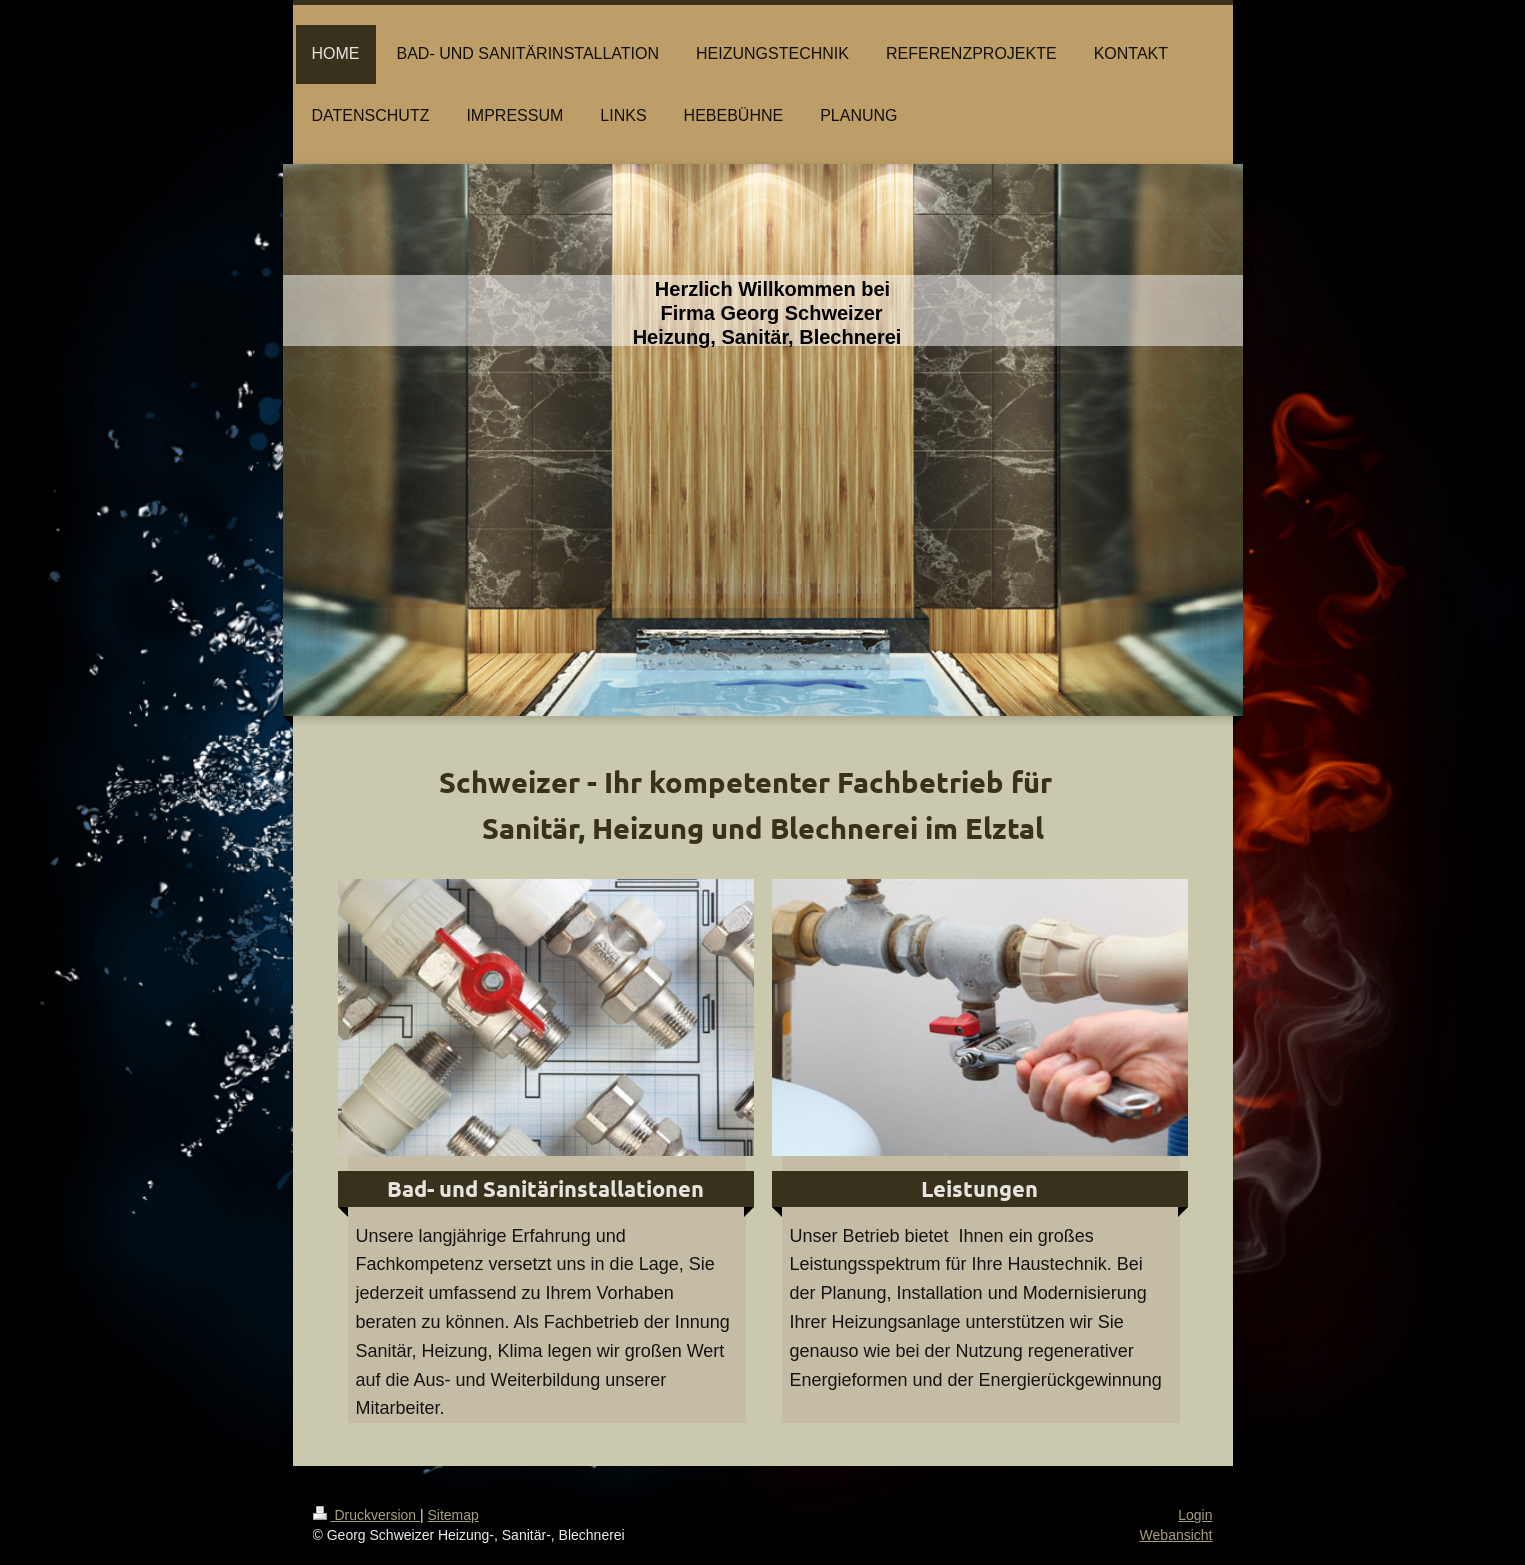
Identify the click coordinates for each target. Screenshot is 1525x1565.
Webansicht (1176, 1535)
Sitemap (453, 1515)
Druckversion (366, 1515)
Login (1195, 1515)
